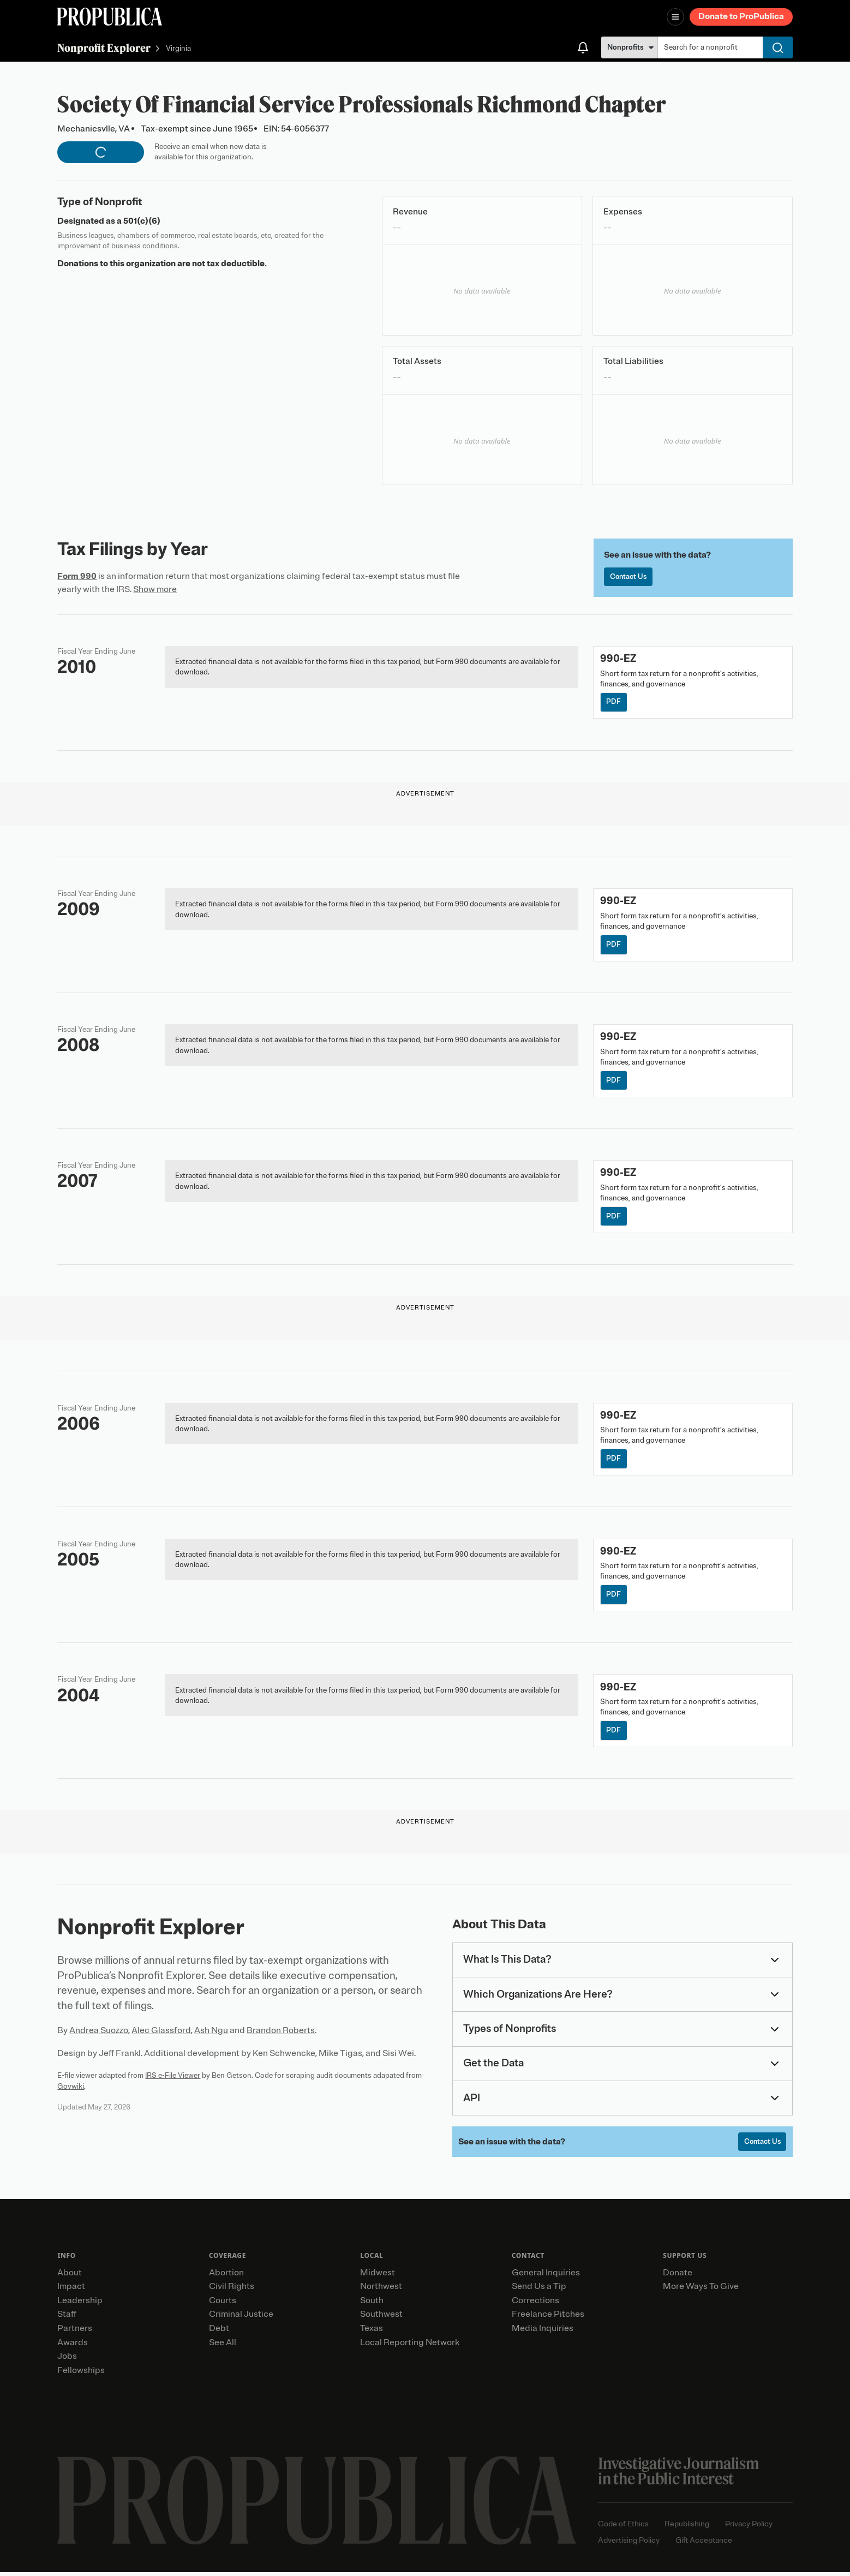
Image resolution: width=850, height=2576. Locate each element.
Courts (222, 2304)
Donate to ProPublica (741, 16)
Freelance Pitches (548, 2318)
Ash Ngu (211, 2034)
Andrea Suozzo (98, 2034)
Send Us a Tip (539, 2290)
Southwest (381, 2318)
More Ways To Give (701, 2290)
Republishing (687, 2528)
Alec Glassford (161, 2034)
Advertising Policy (629, 2544)
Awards (72, 2346)
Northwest (381, 2290)
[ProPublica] (109, 17)
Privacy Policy (749, 2528)
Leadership (80, 2304)
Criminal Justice (241, 2318)
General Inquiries (546, 2276)
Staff (66, 2318)
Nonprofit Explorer (104, 48)
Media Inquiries (542, 2332)
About (69, 2276)
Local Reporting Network (409, 2346)
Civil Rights (231, 2290)
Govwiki (70, 2089)
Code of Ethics (623, 2528)
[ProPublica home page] (316, 2504)
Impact (71, 2290)
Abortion (226, 2276)
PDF (614, 702)
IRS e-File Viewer (172, 2079)
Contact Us (629, 577)
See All (222, 2346)
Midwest (377, 2276)
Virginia (178, 48)
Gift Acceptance (703, 2544)
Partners (74, 2332)
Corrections (535, 2304)
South (372, 2304)
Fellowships (81, 2374)
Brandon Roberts (281, 2034)
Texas (371, 2332)
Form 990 (77, 576)
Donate (677, 2276)
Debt (219, 2332)
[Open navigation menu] (675, 17)
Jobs (67, 2360)
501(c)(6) (141, 221)
